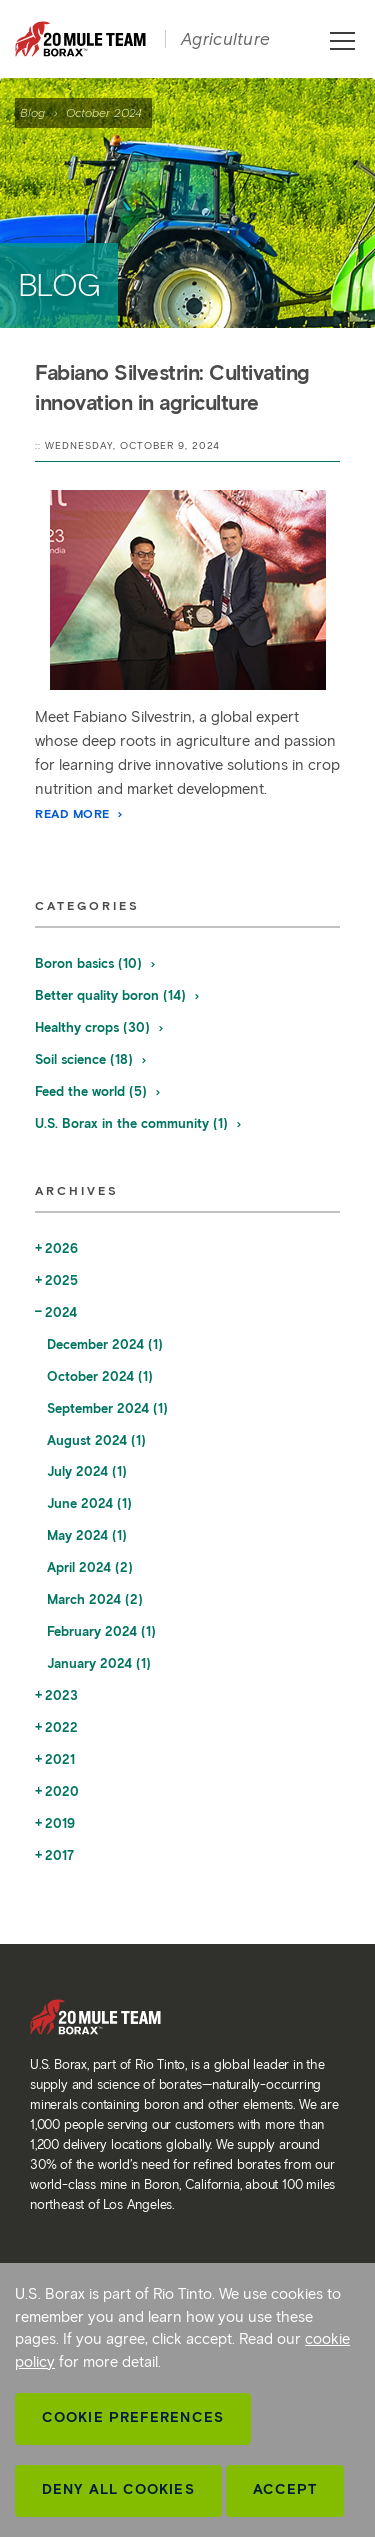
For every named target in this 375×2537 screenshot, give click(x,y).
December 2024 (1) (105, 1344)
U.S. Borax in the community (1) (139, 1123)
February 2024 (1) (101, 1631)
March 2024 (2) (95, 1599)
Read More (80, 813)
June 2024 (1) (89, 1503)
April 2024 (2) (90, 1567)
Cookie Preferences (133, 2417)
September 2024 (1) (107, 1408)
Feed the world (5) (98, 1091)
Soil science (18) (91, 1059)
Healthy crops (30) (100, 1027)
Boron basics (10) (96, 963)
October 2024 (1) (100, 1376)
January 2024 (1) (99, 1663)
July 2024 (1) (87, 1471)
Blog (32, 112)
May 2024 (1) (87, 1535)
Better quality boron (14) (118, 995)
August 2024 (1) (96, 1440)
